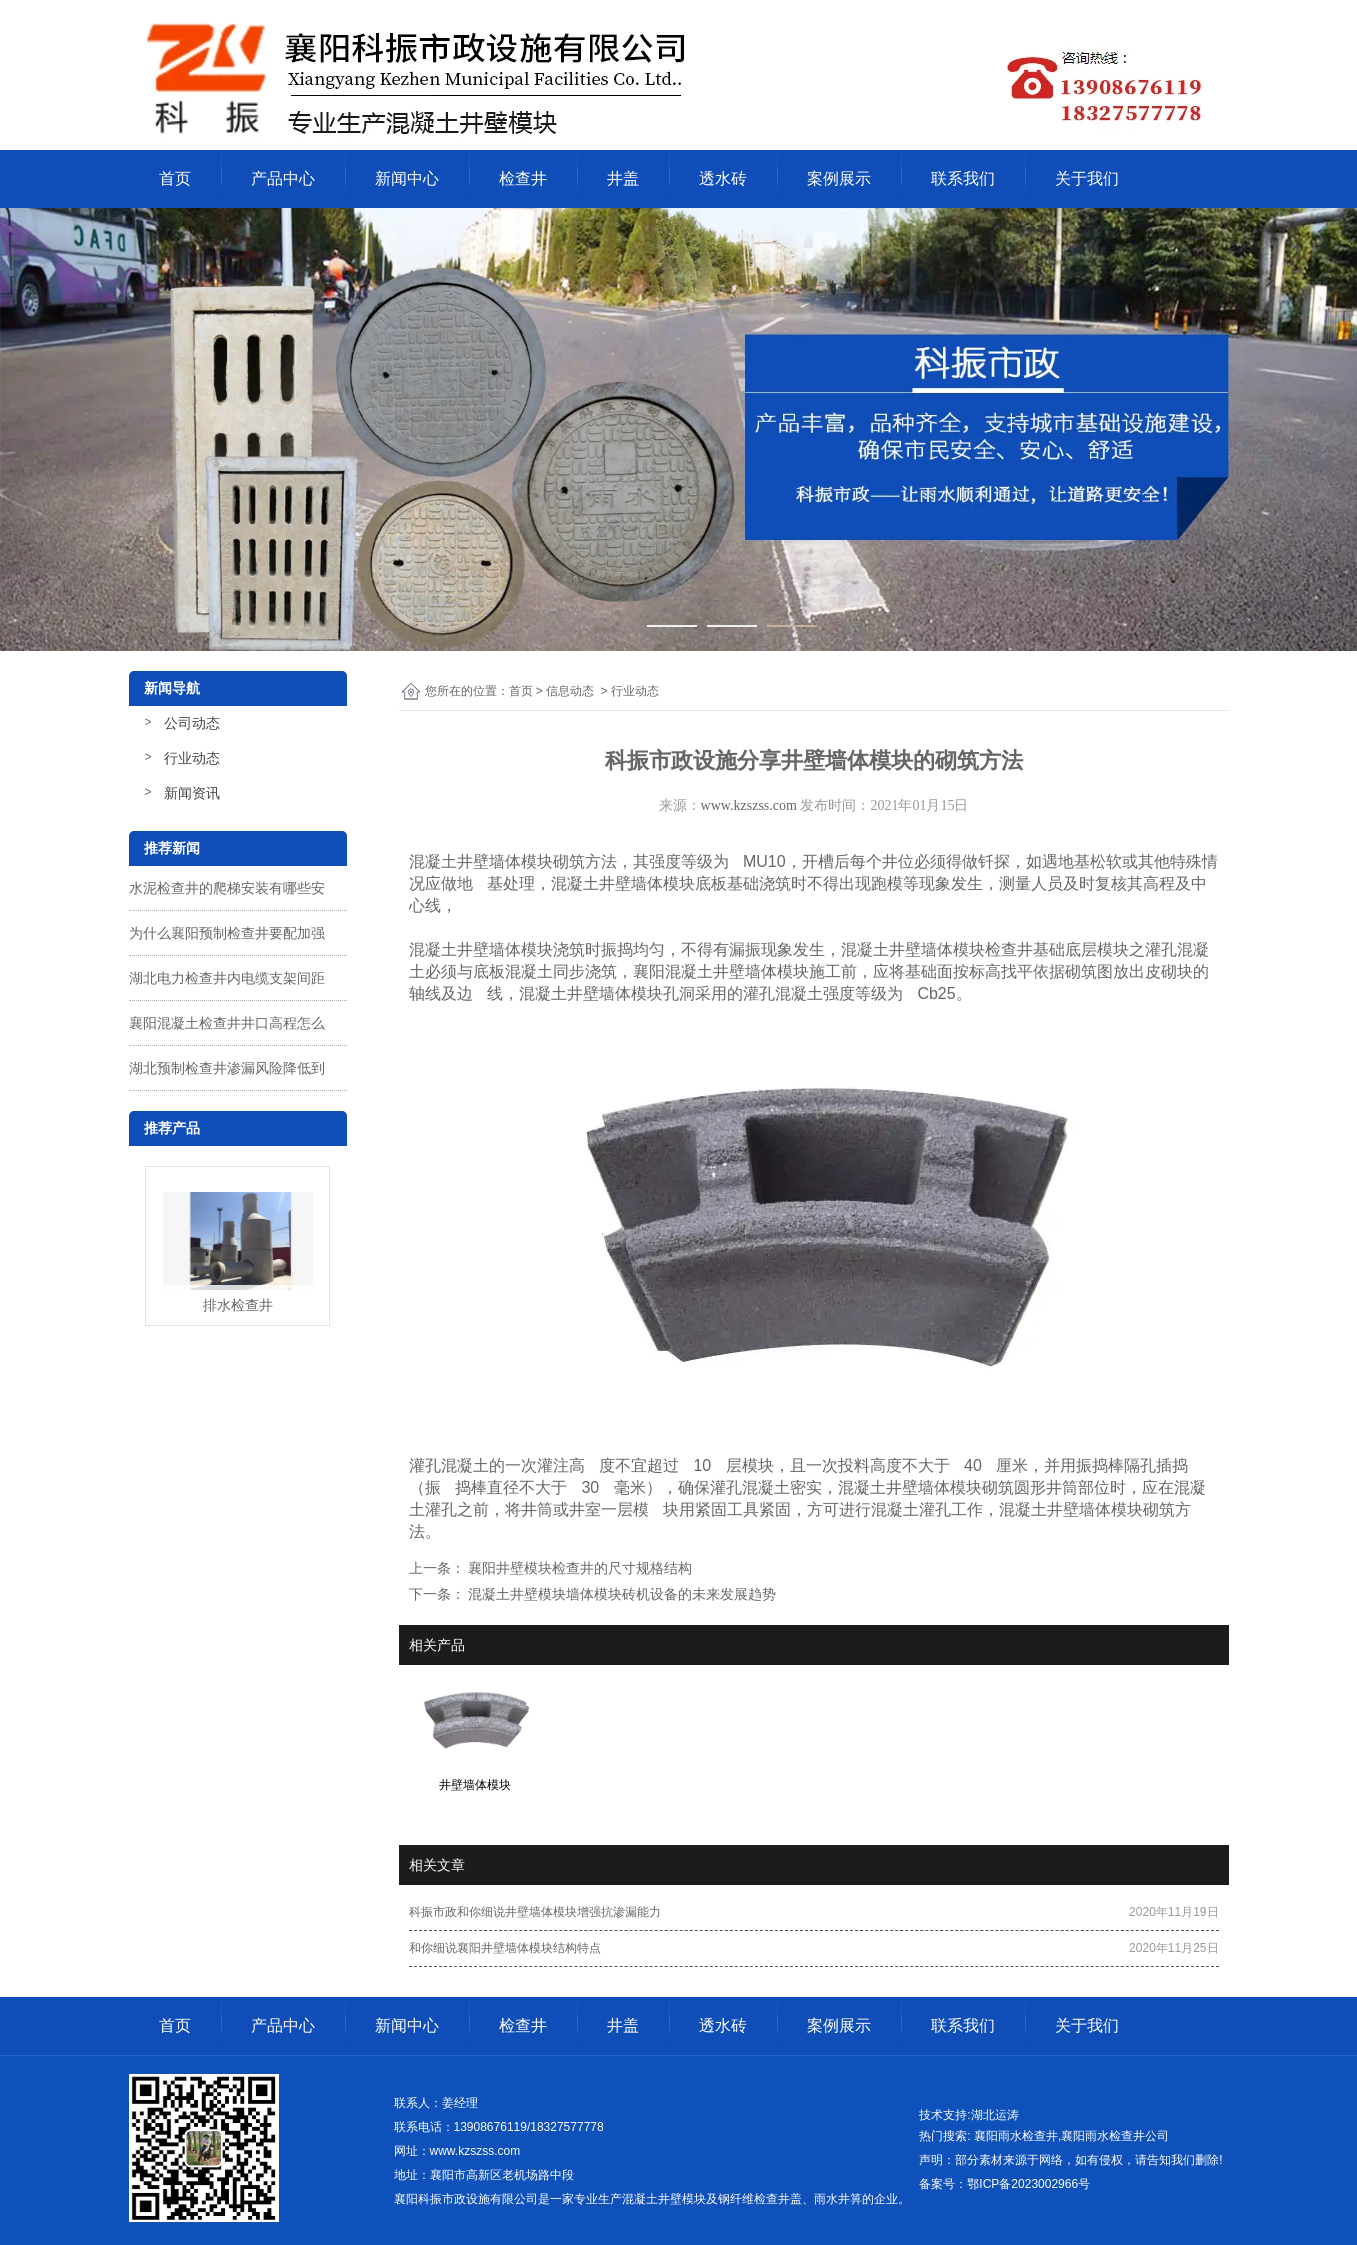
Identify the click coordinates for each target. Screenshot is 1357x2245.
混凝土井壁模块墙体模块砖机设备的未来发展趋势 (621, 1594)
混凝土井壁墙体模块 (913, 949)
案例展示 (839, 178)
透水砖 (723, 178)
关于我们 (1087, 178)
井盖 (623, 178)
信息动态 (570, 691)
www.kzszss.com (749, 805)
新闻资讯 (192, 793)
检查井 (523, 178)
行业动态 (192, 758)
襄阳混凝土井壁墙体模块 (721, 971)
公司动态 (192, 723)
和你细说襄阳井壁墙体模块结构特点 (505, 1948)
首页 (175, 178)
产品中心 (283, 178)
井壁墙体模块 (505, 949)
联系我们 (963, 178)
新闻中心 (407, 178)
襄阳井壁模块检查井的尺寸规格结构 (579, 1568)
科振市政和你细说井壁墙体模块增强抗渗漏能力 (535, 1912)
